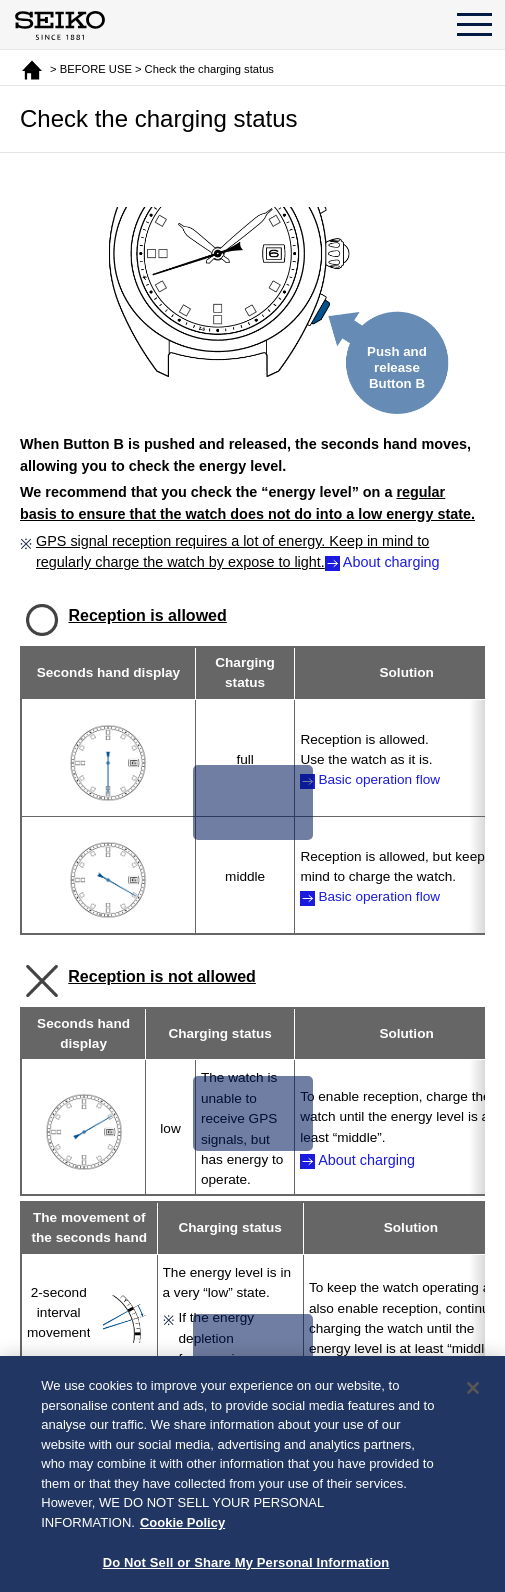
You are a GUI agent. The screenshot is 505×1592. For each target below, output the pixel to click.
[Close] (473, 1396)
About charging (391, 562)
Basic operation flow (379, 779)
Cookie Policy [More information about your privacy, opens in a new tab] (182, 1530)
